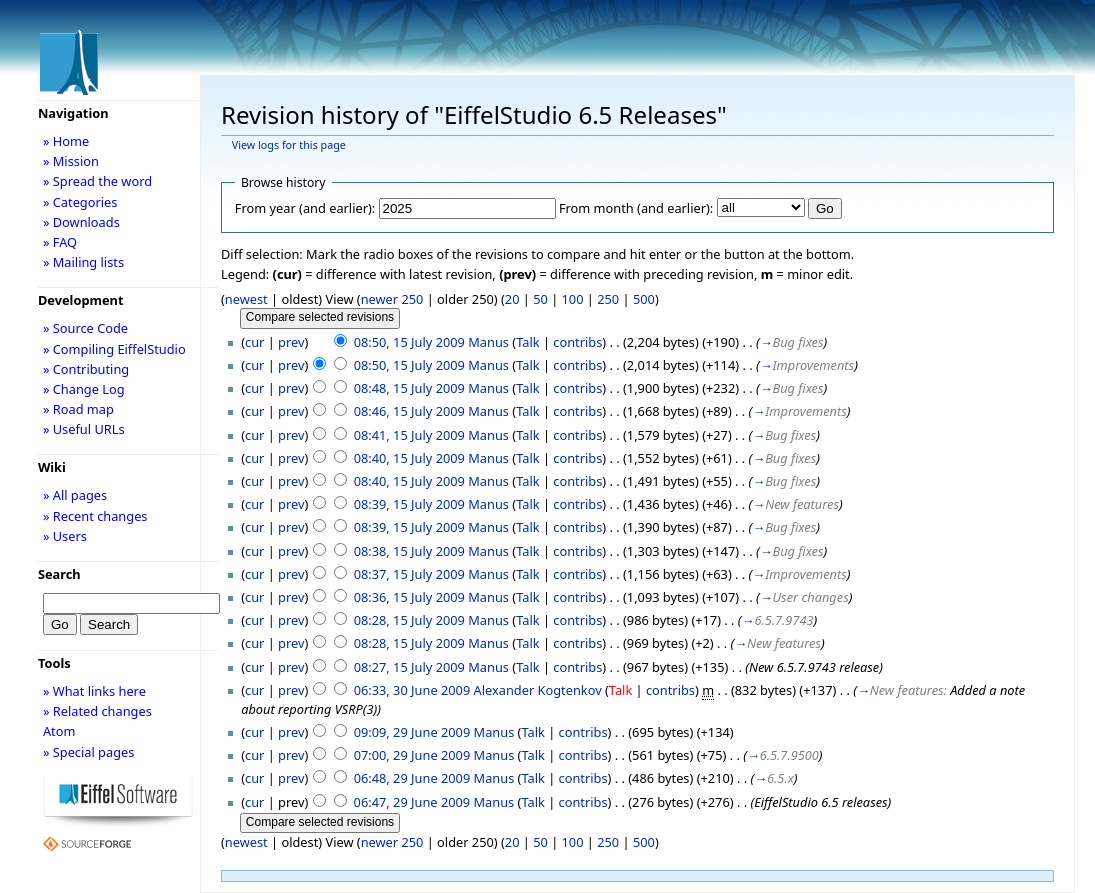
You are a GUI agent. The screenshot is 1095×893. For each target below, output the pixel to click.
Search (59, 574)
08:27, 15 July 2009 (409, 667)
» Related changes (97, 711)
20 (512, 299)
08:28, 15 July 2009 (409, 620)
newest (246, 299)
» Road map (78, 409)
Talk (527, 342)
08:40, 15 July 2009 (409, 458)
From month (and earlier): (636, 208)
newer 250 (392, 299)
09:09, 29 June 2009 (412, 732)
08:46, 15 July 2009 (409, 411)
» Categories (80, 202)
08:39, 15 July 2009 (409, 504)
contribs (577, 342)
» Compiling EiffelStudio (114, 349)
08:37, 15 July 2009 (409, 574)
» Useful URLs (84, 429)
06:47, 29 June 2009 (412, 802)
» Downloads (81, 222)
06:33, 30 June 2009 (412, 690)
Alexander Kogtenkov (538, 690)
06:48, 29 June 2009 (412, 778)
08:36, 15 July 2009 (409, 597)
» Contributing (86, 369)
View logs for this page (289, 145)
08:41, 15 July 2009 (409, 435)
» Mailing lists (83, 262)
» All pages (75, 495)
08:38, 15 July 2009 (409, 551)
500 (644, 299)
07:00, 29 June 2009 (412, 755)
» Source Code (85, 328)
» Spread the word (97, 181)
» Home (66, 141)
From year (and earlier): (305, 208)
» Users (65, 536)
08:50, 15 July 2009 (409, 342)
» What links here (94, 691)
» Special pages (88, 752)
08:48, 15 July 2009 (409, 388)
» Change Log (84, 389)
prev (291, 342)
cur (254, 342)
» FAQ (60, 242)
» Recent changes (95, 516)
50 (540, 299)
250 (608, 299)
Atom (59, 731)
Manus (488, 342)
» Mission (71, 161)
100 (573, 299)
